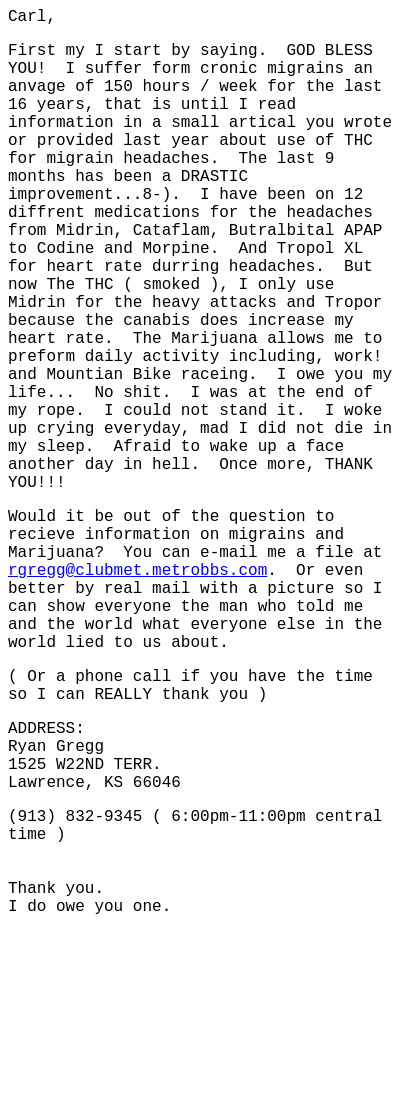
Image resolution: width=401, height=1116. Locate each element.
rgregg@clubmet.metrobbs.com (137, 689)
